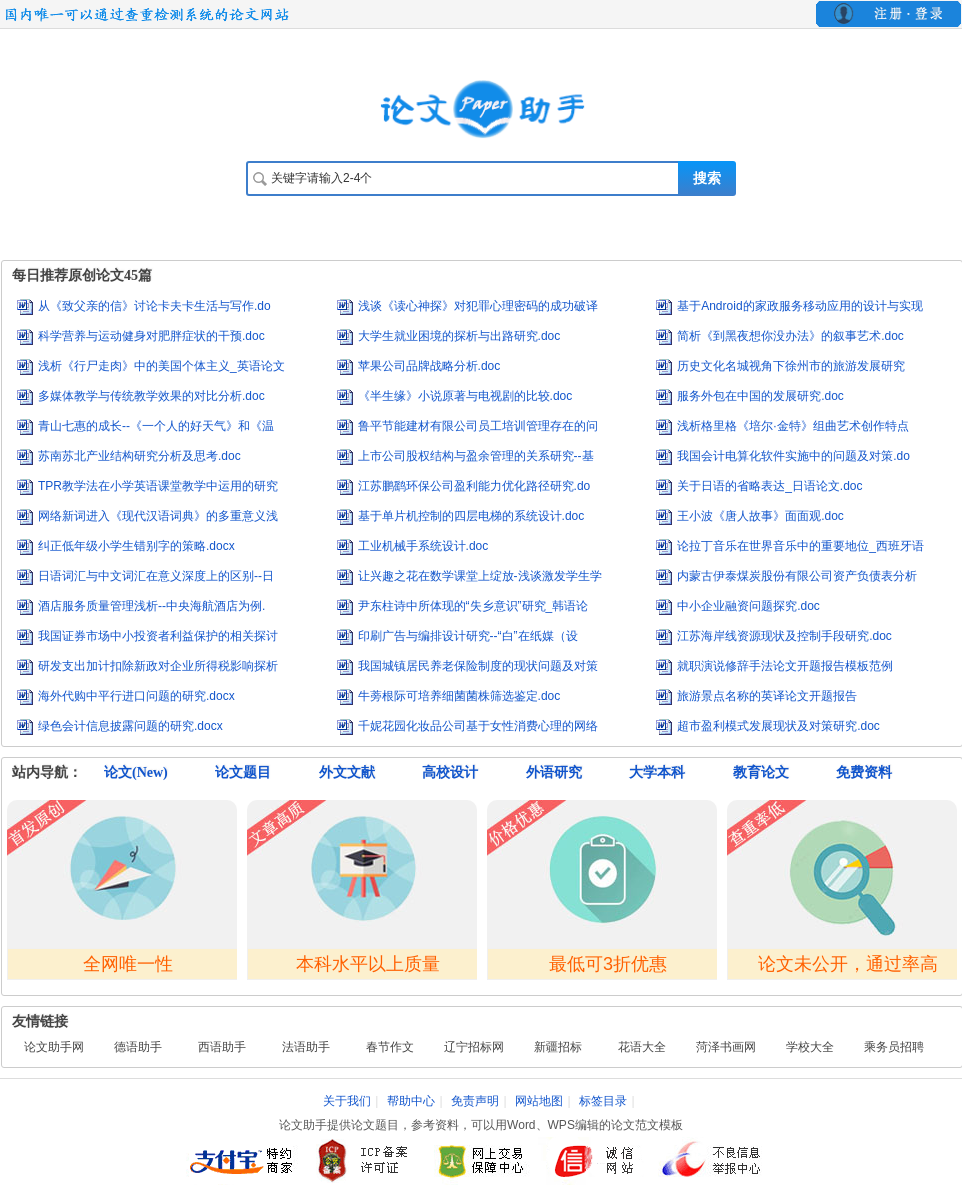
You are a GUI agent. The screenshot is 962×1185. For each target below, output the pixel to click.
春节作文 (390, 1047)
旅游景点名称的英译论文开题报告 (767, 696)
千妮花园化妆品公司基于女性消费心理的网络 (478, 726)
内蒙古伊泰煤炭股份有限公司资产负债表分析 (797, 576)
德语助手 (138, 1047)
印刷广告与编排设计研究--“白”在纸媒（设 (468, 636)
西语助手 (222, 1047)
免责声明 (475, 1101)
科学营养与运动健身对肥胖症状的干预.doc (151, 336)
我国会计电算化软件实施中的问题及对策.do (793, 456)
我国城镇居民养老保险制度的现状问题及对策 (478, 666)
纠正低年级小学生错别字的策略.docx (136, 546)
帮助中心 (411, 1101)
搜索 (707, 178)
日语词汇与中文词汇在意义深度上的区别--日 (156, 576)
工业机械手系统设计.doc (423, 546)
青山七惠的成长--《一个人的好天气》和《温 (156, 426)
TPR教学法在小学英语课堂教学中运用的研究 (158, 486)
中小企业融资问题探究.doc (748, 606)
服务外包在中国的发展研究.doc (760, 396)
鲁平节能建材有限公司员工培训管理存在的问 (478, 426)
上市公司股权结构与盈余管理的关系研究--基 (476, 456)
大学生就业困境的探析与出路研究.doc (459, 336)
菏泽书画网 (726, 1047)
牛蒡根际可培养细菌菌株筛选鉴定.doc (459, 696)
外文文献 (347, 772)
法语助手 (306, 1047)
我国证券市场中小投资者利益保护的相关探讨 (158, 636)
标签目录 (603, 1101)
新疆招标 (558, 1047)
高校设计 (450, 772)
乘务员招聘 (894, 1047)
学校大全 (810, 1047)
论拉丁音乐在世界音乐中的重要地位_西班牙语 (800, 546)
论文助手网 (54, 1047)
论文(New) (136, 772)
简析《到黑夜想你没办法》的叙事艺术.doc (790, 336)
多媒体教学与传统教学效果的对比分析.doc (151, 396)
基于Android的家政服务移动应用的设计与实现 (799, 306)
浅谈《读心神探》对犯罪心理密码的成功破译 (478, 306)
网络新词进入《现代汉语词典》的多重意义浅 (158, 516)
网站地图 (539, 1101)
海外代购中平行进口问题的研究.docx (136, 696)
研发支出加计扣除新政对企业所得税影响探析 (158, 666)
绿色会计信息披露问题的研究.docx (130, 726)
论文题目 (243, 772)
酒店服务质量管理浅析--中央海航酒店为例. (151, 606)
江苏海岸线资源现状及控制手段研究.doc (784, 636)
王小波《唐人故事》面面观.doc (760, 516)
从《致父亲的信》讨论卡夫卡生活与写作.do (154, 306)
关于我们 (347, 1101)
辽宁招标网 (474, 1047)
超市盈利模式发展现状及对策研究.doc (778, 726)
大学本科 (657, 772)
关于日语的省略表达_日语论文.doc (769, 486)
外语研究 (554, 772)
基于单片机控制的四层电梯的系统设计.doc (471, 516)
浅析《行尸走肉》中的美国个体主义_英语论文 (161, 366)
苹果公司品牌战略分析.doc (429, 366)
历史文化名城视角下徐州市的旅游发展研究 (791, 366)
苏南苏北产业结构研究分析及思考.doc (139, 456)
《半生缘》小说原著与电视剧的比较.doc (465, 396)
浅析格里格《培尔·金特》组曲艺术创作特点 (792, 426)
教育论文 (761, 772)
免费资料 (864, 772)
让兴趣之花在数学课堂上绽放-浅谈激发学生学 (480, 576)
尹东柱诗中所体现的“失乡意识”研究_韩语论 (473, 606)
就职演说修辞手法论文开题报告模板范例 (785, 666)
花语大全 (642, 1047)
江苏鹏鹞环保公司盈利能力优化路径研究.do (474, 486)
